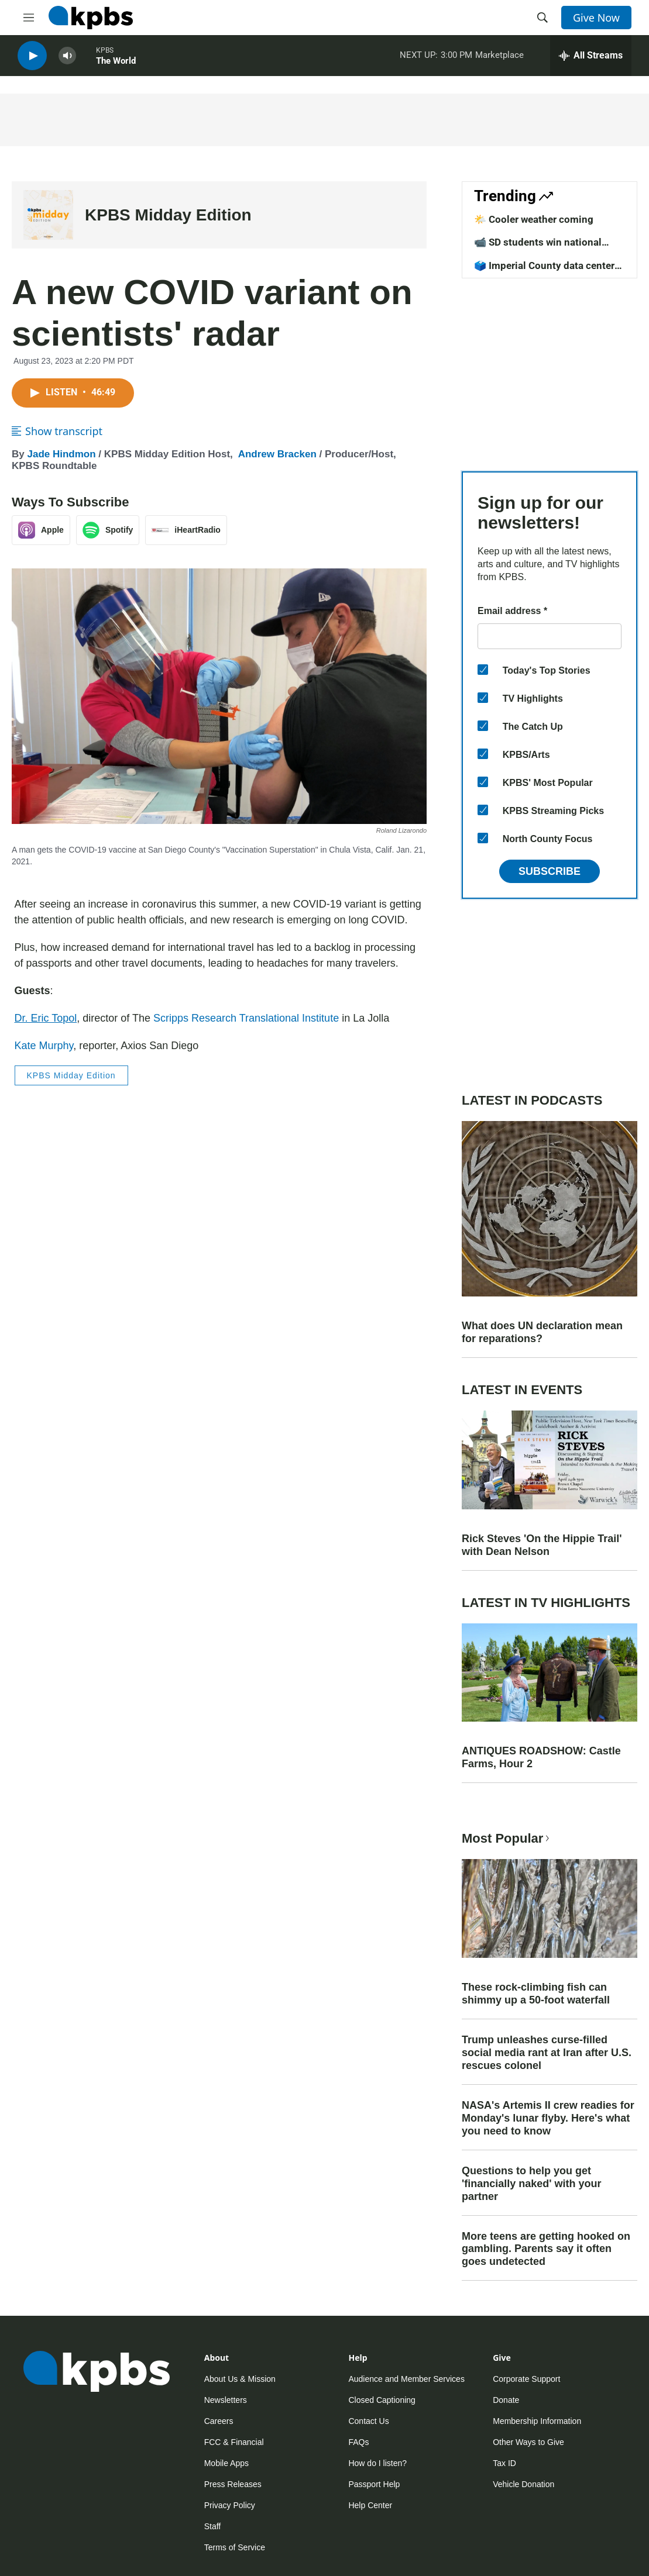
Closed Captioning (381, 2400)
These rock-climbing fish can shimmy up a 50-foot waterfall (536, 1993)
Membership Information (537, 2421)
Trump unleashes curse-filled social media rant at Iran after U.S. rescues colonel (546, 2052)
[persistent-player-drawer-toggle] (590, 58)
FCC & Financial (234, 2442)
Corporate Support (526, 2379)
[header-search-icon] (542, 17)
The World (116, 63)
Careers (218, 2421)
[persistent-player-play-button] (32, 58)
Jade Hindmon (61, 454)
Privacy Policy (229, 2505)
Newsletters (225, 2400)
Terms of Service (234, 2547)
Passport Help (374, 2484)
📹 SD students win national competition (538, 248)
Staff (212, 2526)
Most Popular (507, 1838)
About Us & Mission (240, 2379)
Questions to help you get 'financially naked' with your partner (532, 2183)
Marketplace (499, 58)
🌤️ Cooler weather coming (533, 219)
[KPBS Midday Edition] (48, 215)
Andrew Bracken (277, 454)
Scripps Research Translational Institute (246, 1018)
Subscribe (549, 871)
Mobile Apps (226, 2463)
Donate (506, 2400)
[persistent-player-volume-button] (67, 59)
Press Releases (233, 2484)
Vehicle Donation (523, 2484)
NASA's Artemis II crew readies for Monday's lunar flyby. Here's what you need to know (548, 2118)
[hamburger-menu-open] (29, 17)
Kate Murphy (44, 1045)
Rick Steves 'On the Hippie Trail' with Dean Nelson (542, 1545)
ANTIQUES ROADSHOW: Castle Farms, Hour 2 (541, 1757)
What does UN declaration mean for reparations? (542, 1332)
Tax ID (504, 2463)
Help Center (370, 2505)
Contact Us (368, 2421)
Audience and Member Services (406, 2379)
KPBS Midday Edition (168, 215)
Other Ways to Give (528, 2442)
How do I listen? (377, 2463)
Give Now (596, 18)
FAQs (358, 2442)
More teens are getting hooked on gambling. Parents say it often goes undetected (546, 2249)
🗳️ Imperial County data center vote (544, 271)
